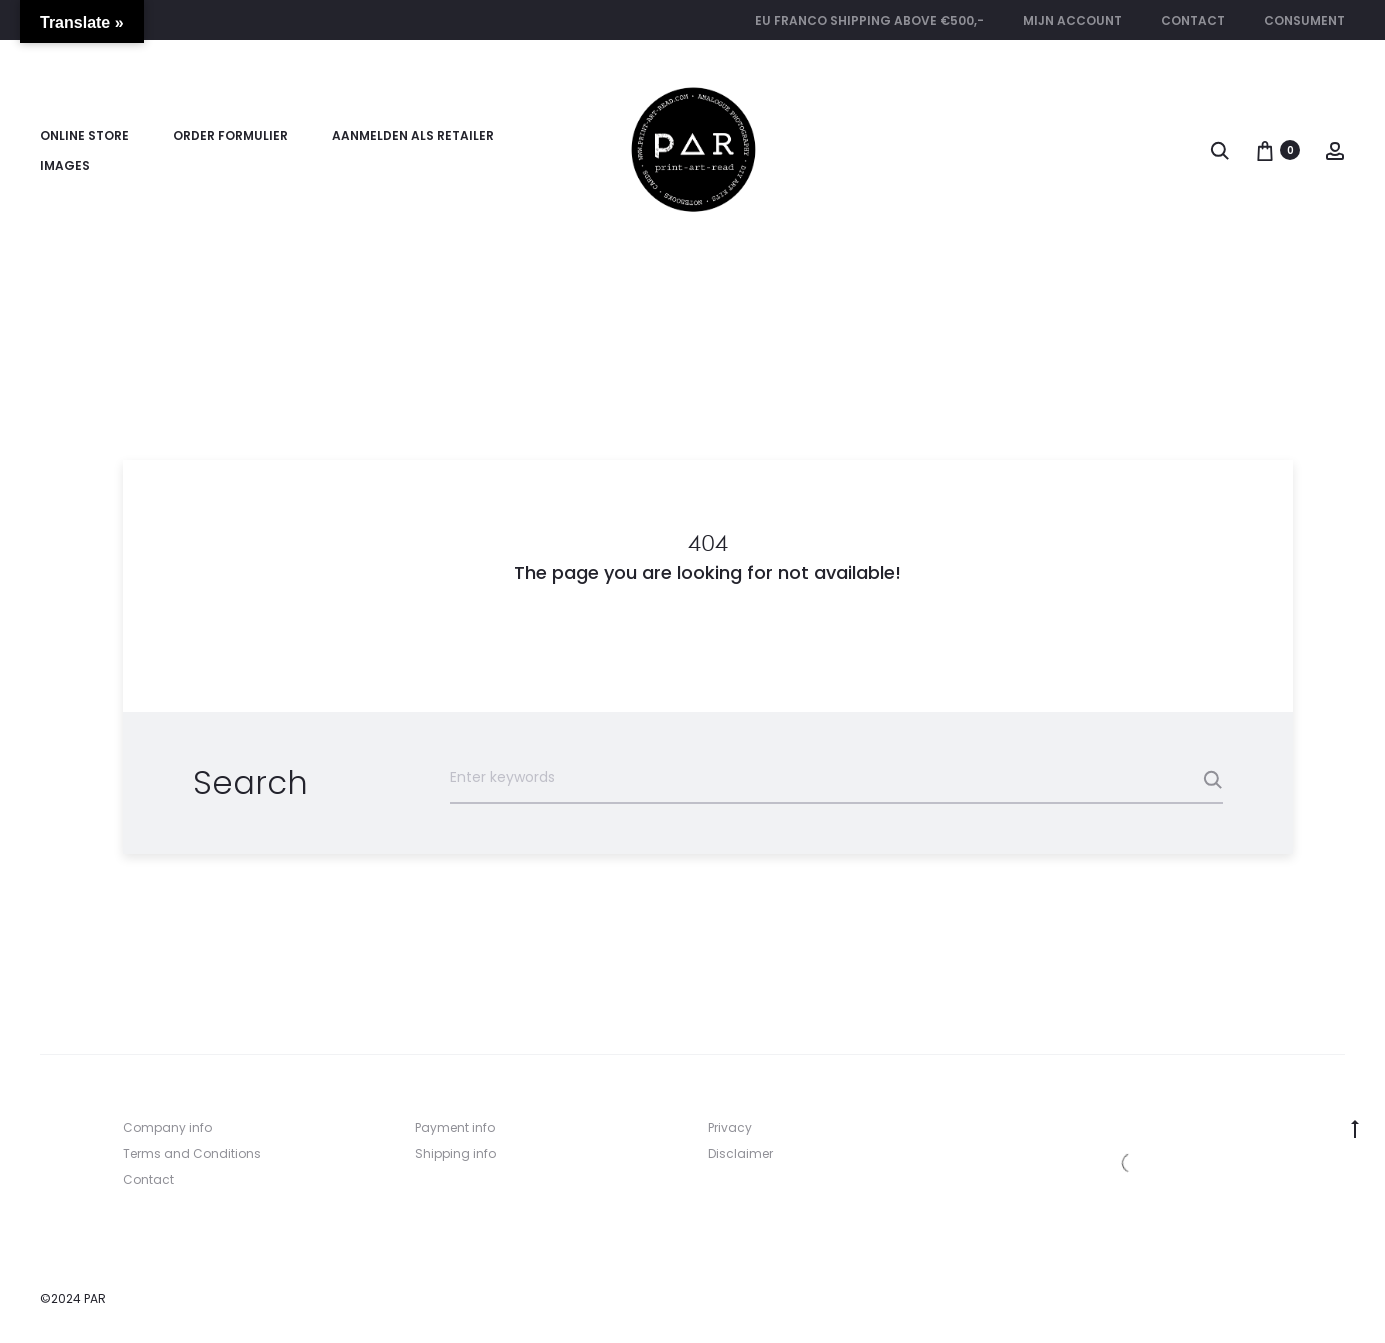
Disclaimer (740, 1153)
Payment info (455, 1127)
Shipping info (455, 1153)
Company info (167, 1127)
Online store (84, 135)
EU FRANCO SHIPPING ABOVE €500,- (869, 20)
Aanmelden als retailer (413, 135)
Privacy (730, 1127)
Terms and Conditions (192, 1153)
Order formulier (230, 135)
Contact (1193, 20)
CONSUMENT (1304, 20)
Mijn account (1072, 20)
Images (65, 165)
